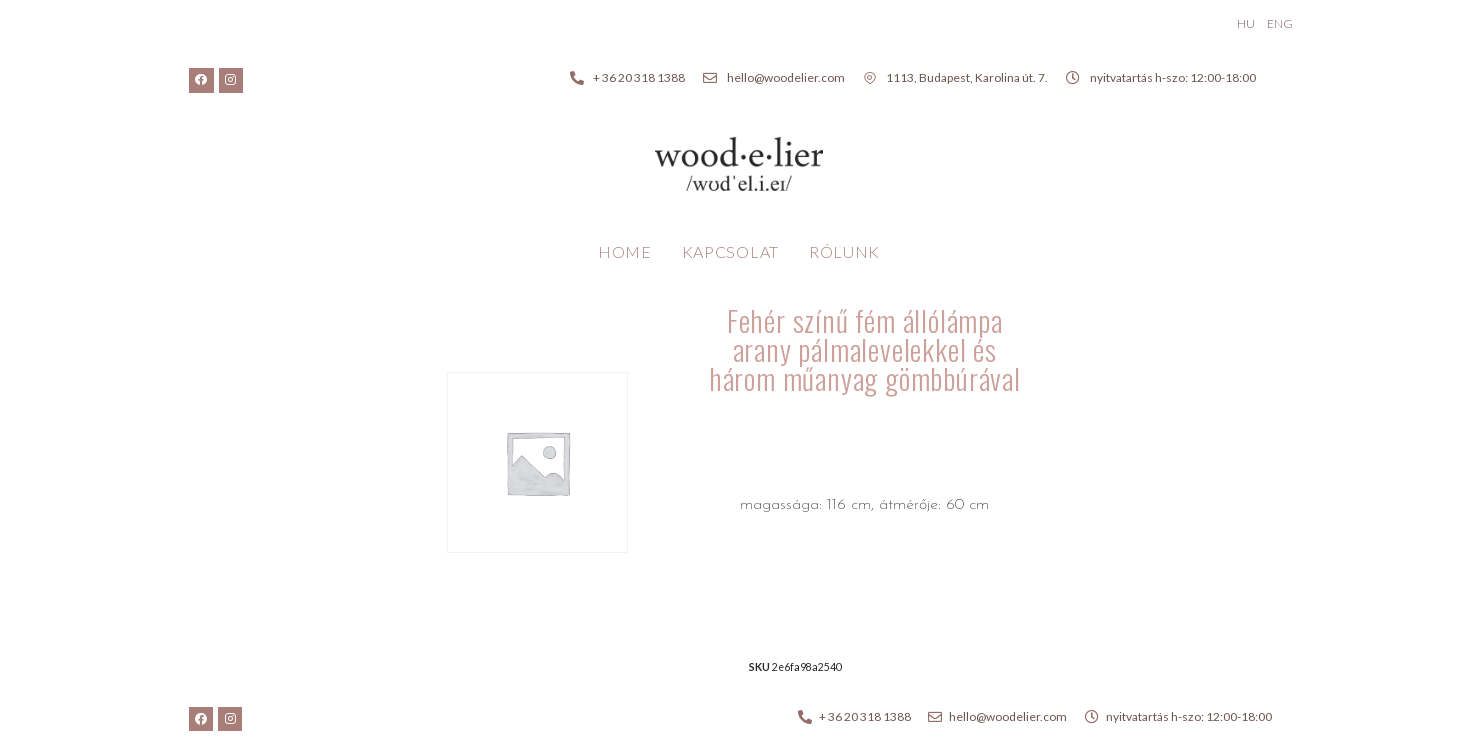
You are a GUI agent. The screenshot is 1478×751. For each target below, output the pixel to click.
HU (1246, 23)
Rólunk (844, 251)
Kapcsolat (730, 251)
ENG (1280, 23)
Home (625, 251)
